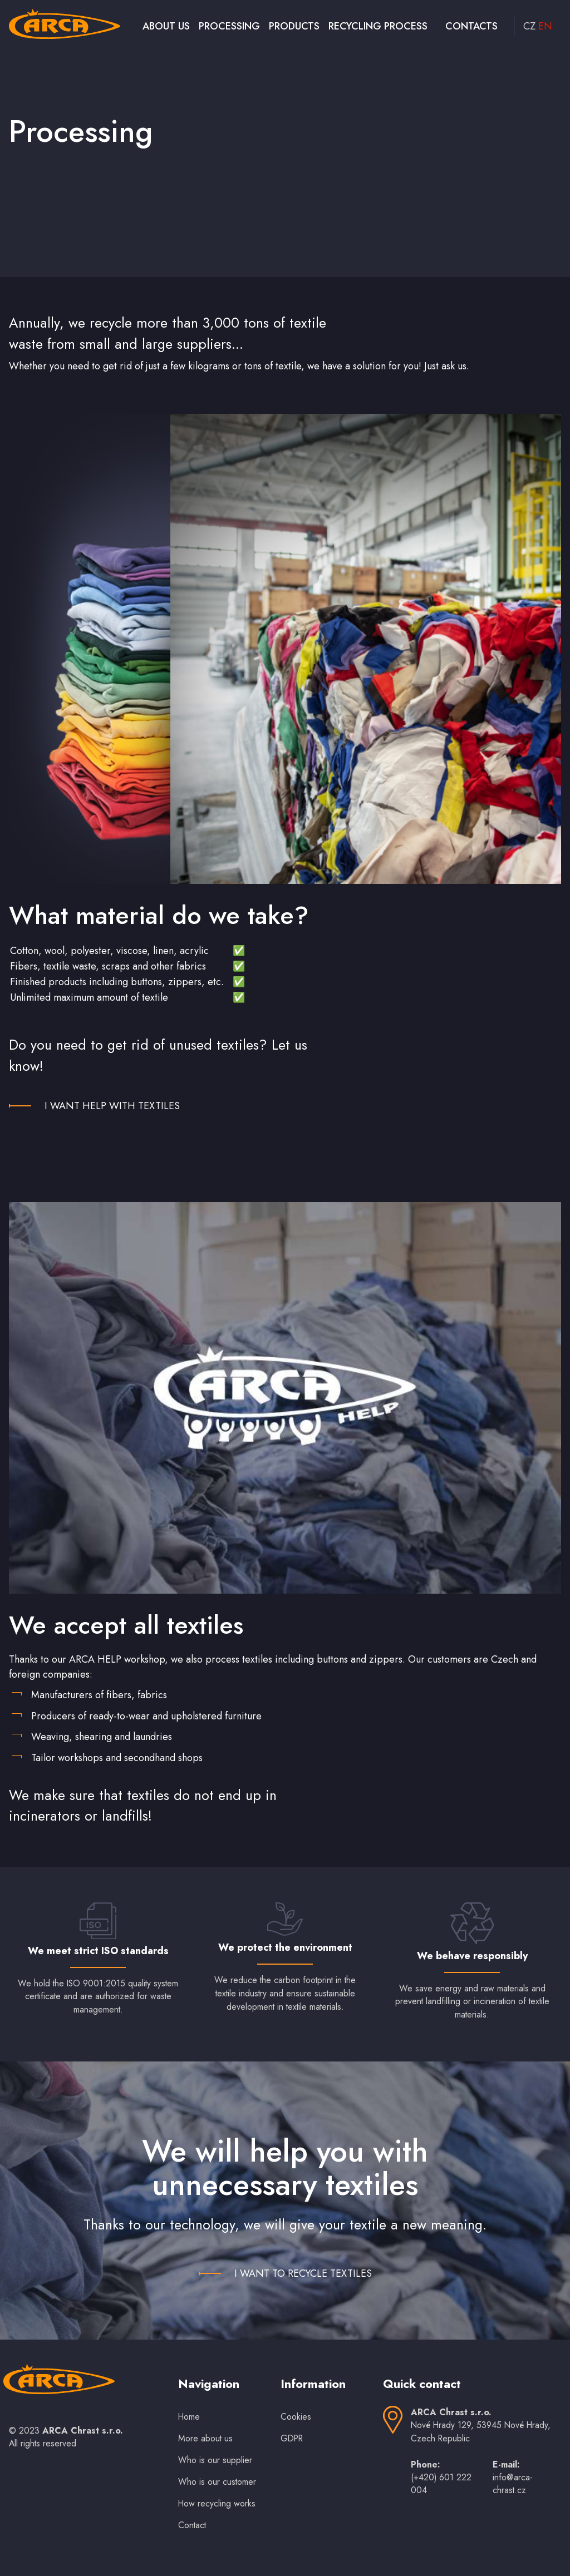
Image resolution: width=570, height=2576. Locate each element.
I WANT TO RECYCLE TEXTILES (303, 2273)
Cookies (296, 2416)
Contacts (471, 26)
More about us (205, 2438)
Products (294, 26)
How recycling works (216, 2503)
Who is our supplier (215, 2460)
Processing (229, 26)
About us (166, 26)
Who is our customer (217, 2481)
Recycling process (378, 26)
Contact (192, 2525)
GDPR (292, 2438)
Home (189, 2416)
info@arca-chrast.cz (513, 2483)
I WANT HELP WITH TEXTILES (112, 1106)
